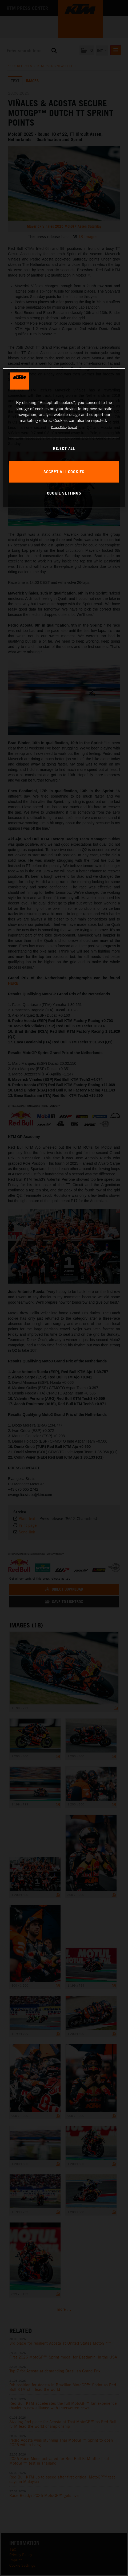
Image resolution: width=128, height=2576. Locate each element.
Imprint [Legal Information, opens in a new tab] (72, 427)
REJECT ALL (64, 448)
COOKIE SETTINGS (64, 493)
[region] (64, 438)
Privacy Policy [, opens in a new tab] (59, 427)
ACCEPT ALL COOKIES (64, 471)
